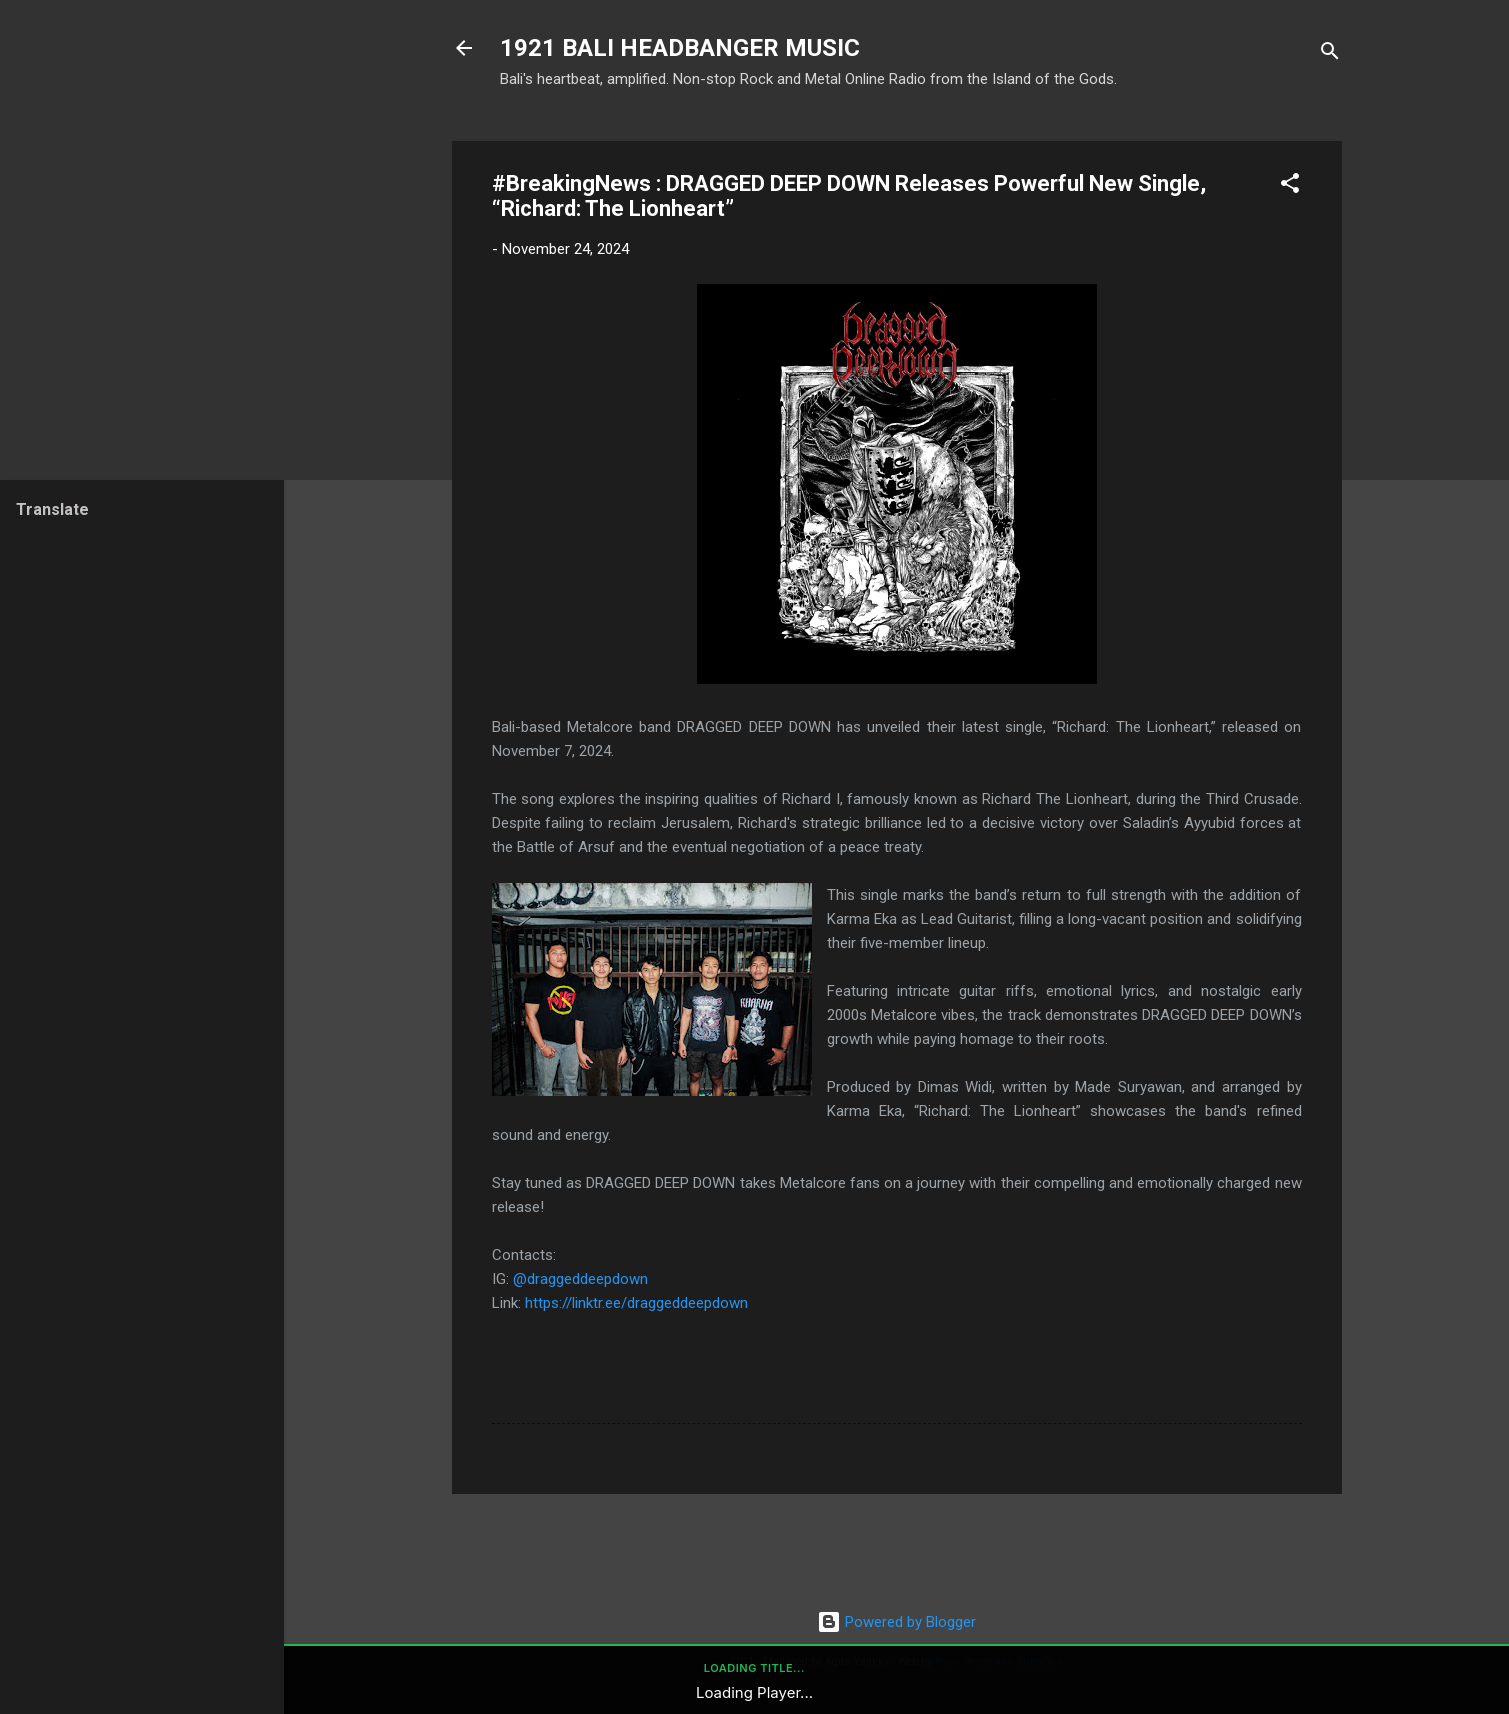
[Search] (1330, 54)
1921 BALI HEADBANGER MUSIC (680, 48)
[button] (1290, 186)
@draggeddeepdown (580, 1279)
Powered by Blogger (896, 1622)
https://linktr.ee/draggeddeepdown (636, 1303)
